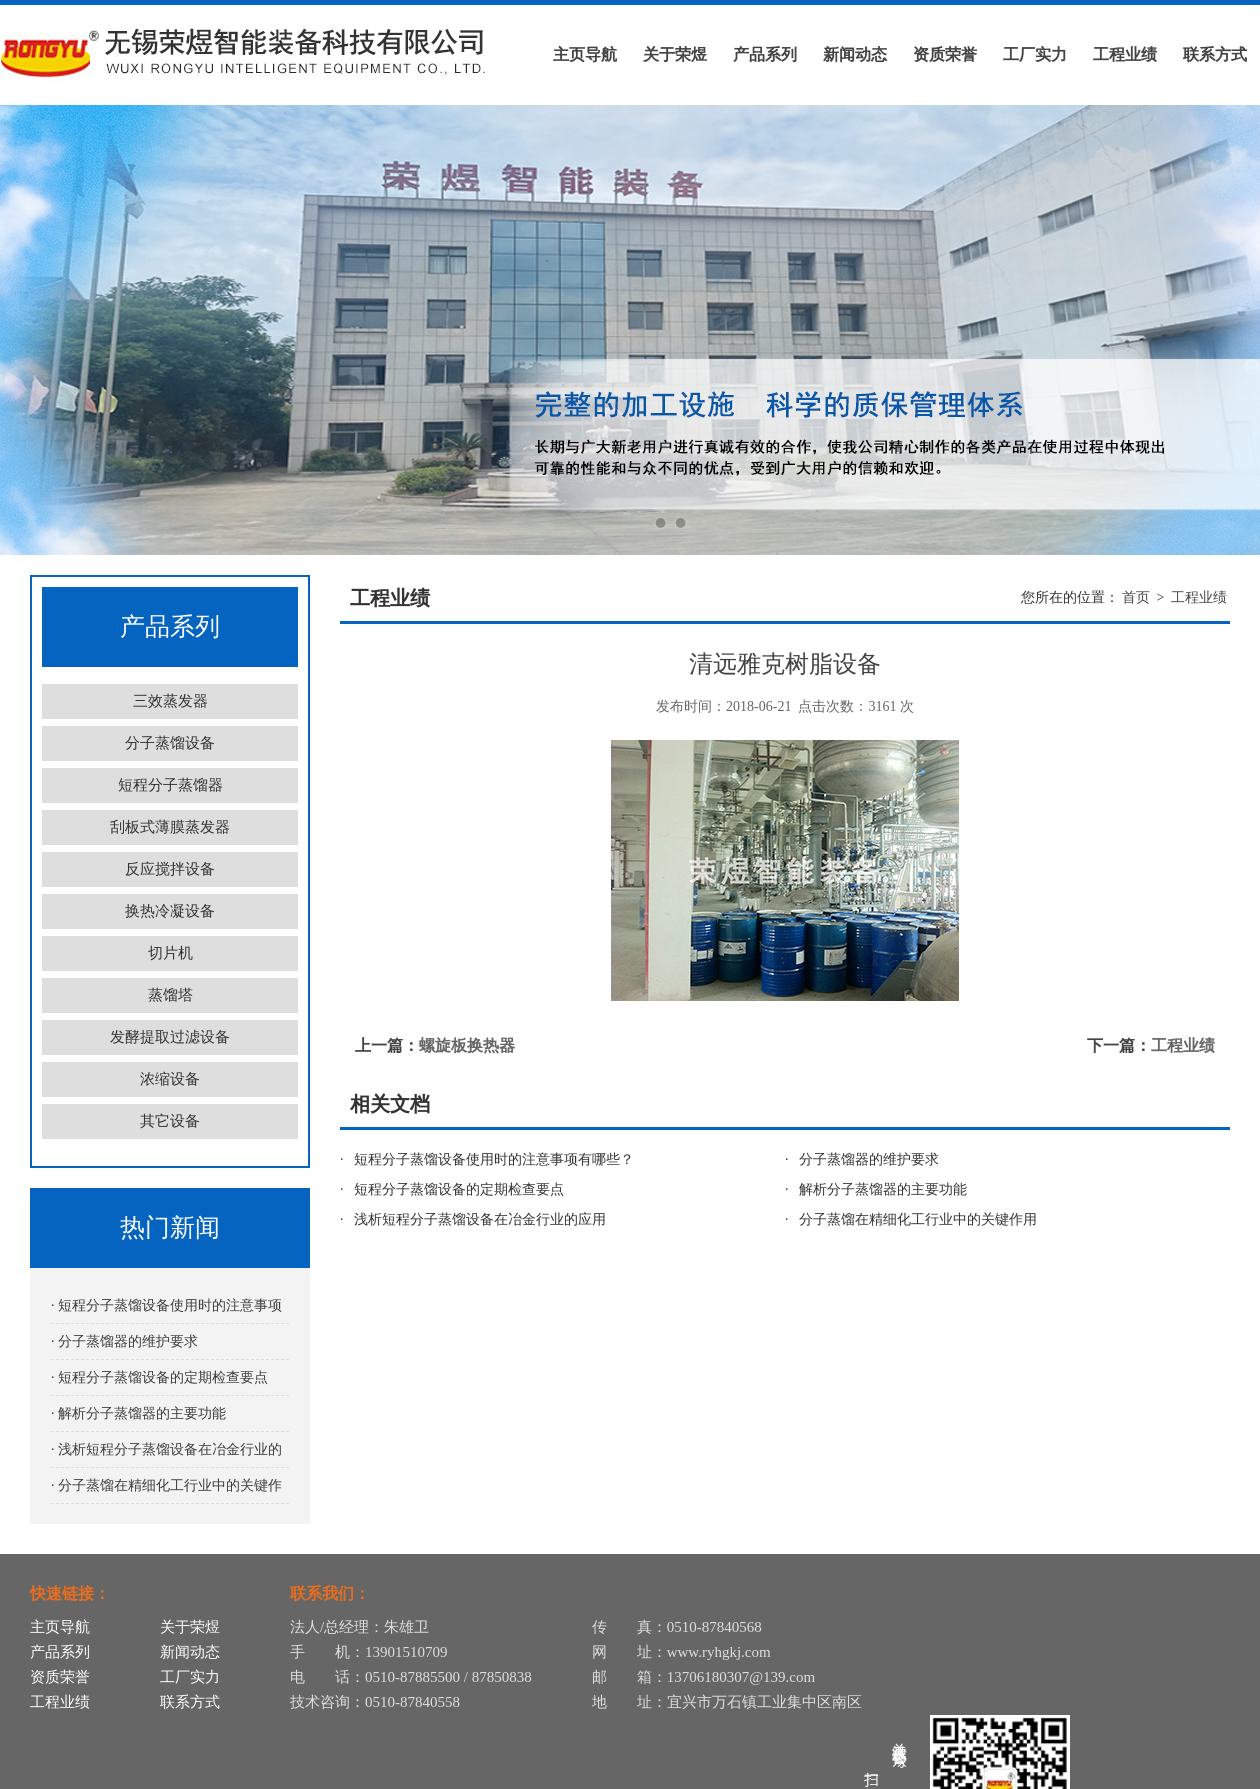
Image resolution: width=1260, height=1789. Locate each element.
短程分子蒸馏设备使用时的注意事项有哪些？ (494, 1159)
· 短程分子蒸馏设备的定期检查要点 (159, 1377)
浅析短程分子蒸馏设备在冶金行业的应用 (480, 1219)
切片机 (170, 953)
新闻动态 (855, 54)
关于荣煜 (675, 54)
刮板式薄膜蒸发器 (170, 827)
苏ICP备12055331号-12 (956, 1771)
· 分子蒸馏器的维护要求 (124, 1341)
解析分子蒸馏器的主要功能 (883, 1189)
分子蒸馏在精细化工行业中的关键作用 (918, 1219)
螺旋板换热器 (467, 1045)
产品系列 (765, 54)
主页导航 (585, 54)
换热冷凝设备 (170, 911)
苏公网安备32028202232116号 (1129, 1771)
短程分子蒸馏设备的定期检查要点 (459, 1189)
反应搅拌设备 (170, 869)
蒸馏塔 (170, 995)
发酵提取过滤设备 (170, 1037)
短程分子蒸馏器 (170, 785)
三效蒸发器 (170, 701)
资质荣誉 (945, 54)
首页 (1136, 597)
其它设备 (170, 1121)
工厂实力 (1035, 54)
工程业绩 (1125, 54)
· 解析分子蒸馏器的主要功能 (138, 1413)
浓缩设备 (170, 1079)
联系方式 (1215, 54)
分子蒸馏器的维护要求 (869, 1159)
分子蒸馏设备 (170, 743)
